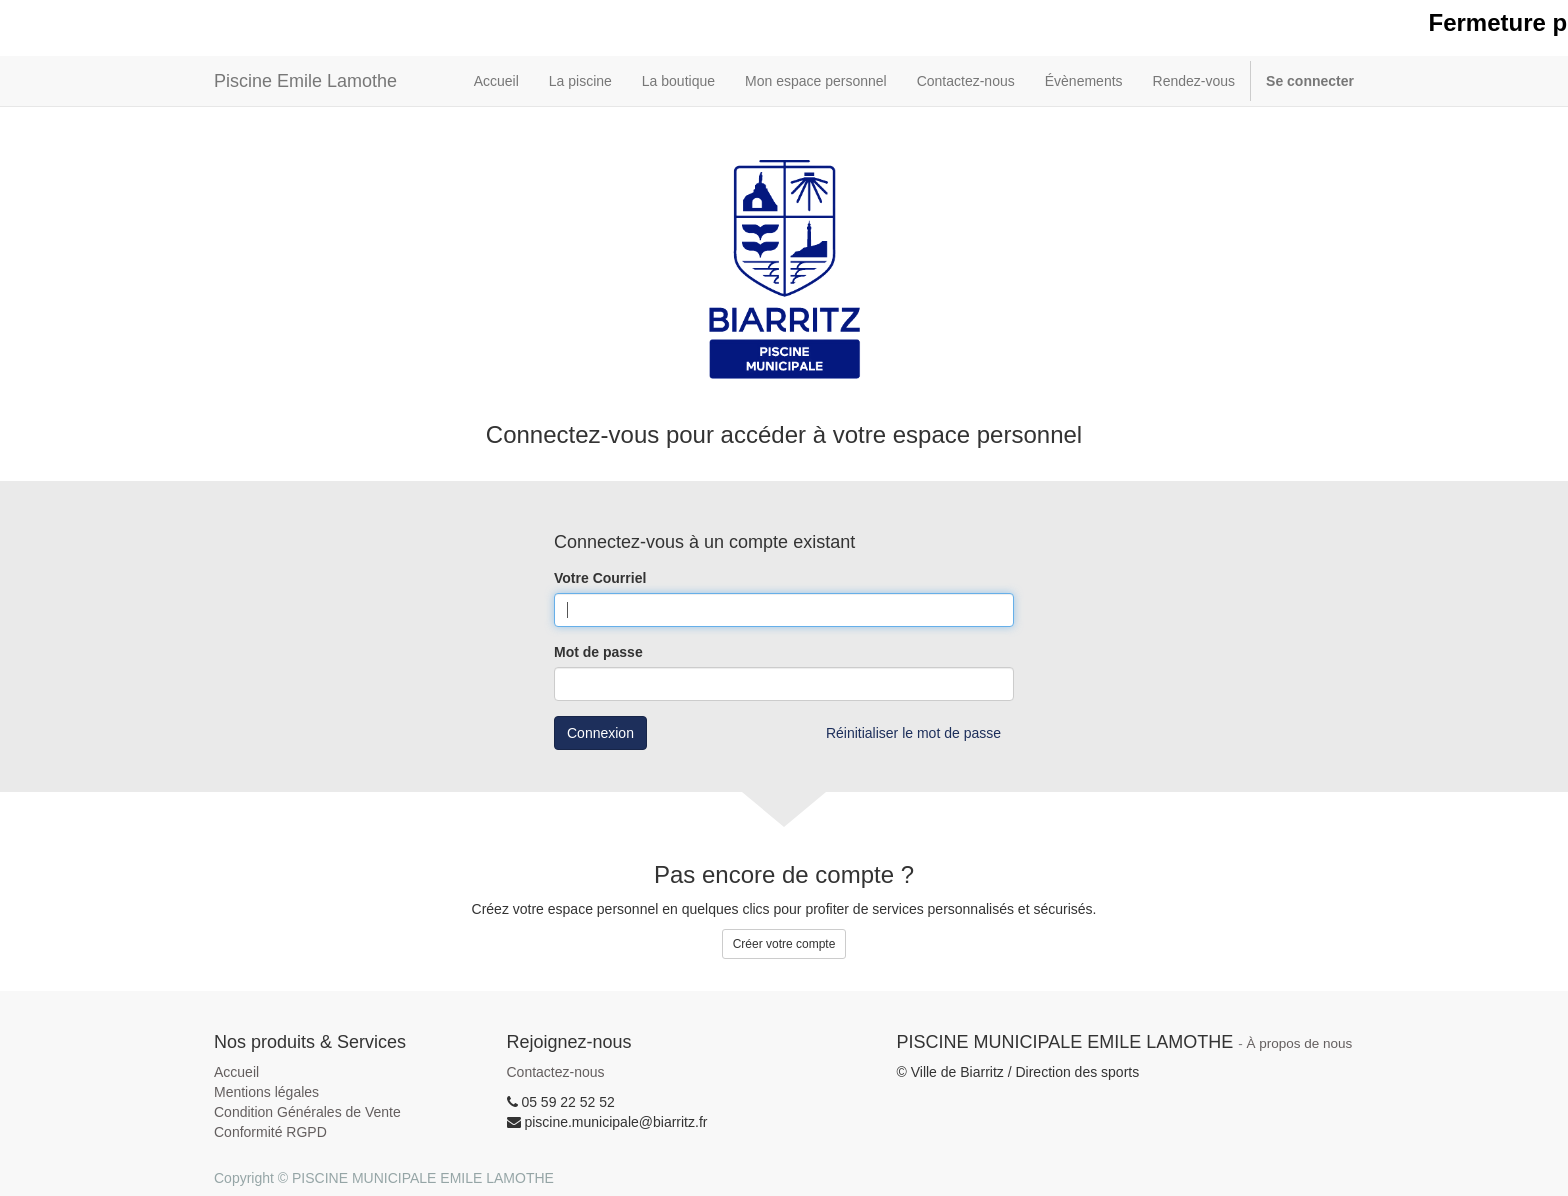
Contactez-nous (556, 1072)
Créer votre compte (784, 944)
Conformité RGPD (270, 1132)
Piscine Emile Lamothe (305, 81)
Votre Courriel (600, 578)
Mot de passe (598, 652)
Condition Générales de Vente (307, 1112)
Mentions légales (266, 1092)
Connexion (600, 733)
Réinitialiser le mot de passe (913, 733)
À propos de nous (1300, 1043)
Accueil (236, 1072)
